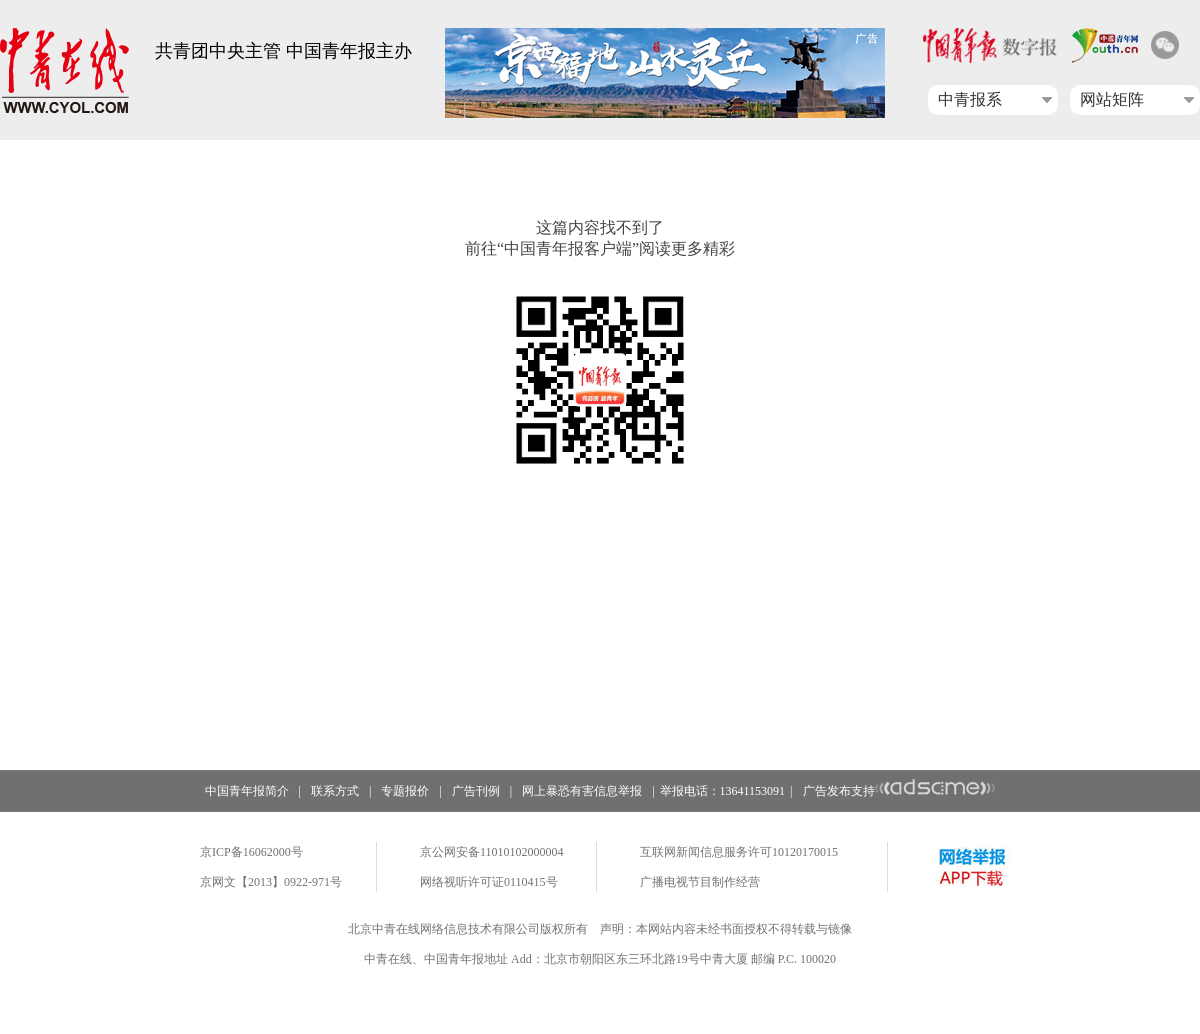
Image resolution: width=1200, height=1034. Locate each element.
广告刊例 (476, 791)
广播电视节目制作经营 (700, 882)
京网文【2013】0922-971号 (271, 882)
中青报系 (970, 99)
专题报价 (405, 791)
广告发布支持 (899, 791)
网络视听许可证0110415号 (489, 882)
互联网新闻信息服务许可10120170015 (739, 852)
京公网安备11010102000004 (492, 852)
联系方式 (335, 791)
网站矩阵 (1112, 99)
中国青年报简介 (247, 791)
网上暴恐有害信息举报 (582, 791)
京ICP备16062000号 (251, 852)
